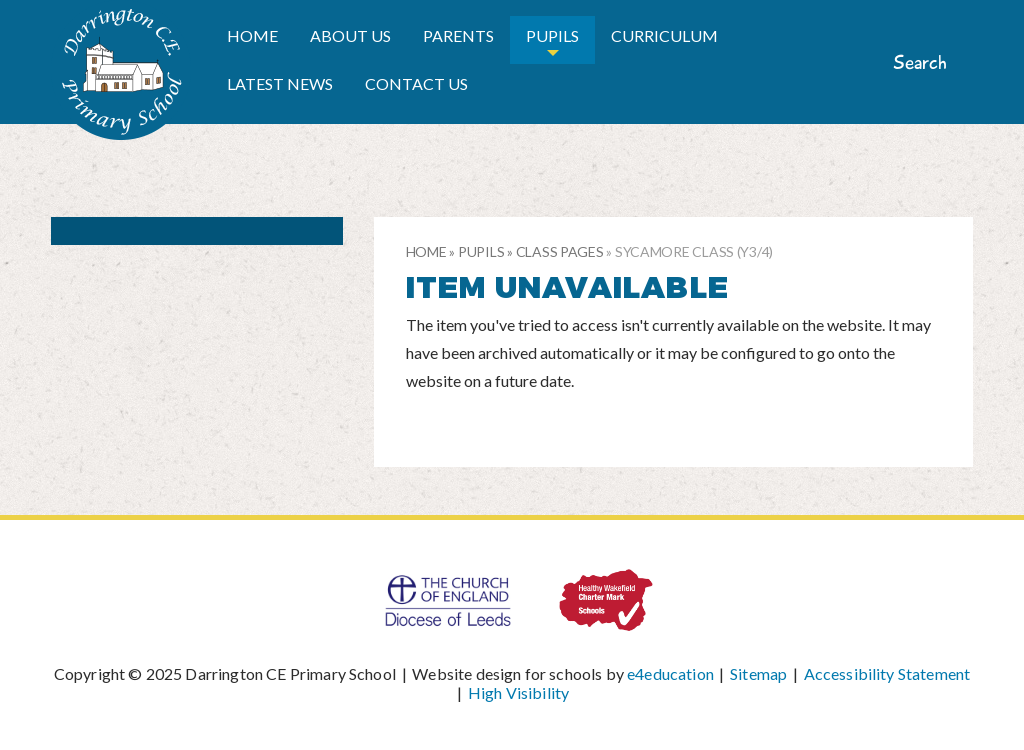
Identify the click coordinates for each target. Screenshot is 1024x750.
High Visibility (518, 692)
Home (426, 251)
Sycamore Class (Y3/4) (694, 251)
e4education (670, 673)
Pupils (481, 251)
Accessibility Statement (887, 673)
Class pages (560, 251)
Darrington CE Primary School (121, 70)
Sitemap (758, 673)
